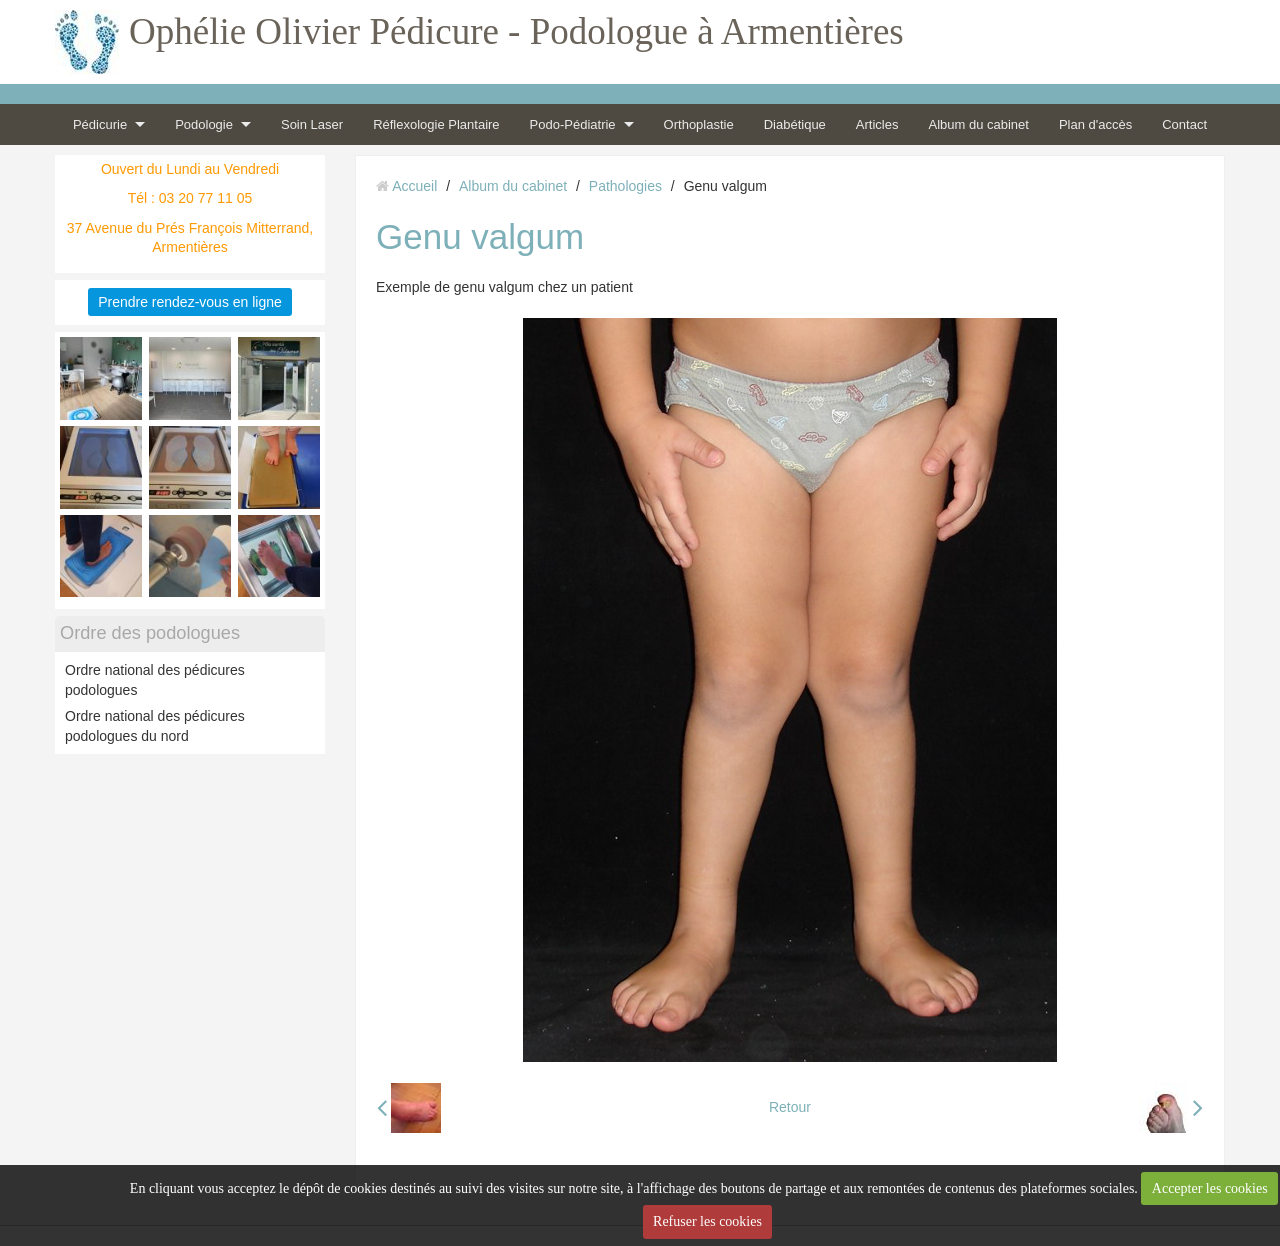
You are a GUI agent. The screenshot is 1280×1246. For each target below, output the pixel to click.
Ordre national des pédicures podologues (155, 680)
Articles (877, 124)
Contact (1184, 124)
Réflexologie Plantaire (436, 124)
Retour (790, 1107)
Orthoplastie (699, 124)
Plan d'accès (1095, 124)
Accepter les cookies (1210, 1188)
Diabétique (795, 124)
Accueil (414, 186)
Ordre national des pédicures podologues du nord (155, 726)
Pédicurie (100, 124)
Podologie (204, 124)
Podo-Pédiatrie (573, 124)
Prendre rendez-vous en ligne (190, 302)
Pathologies (625, 186)
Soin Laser (312, 124)
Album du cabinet (978, 124)
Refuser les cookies (707, 1221)
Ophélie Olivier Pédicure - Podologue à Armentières (516, 31)
